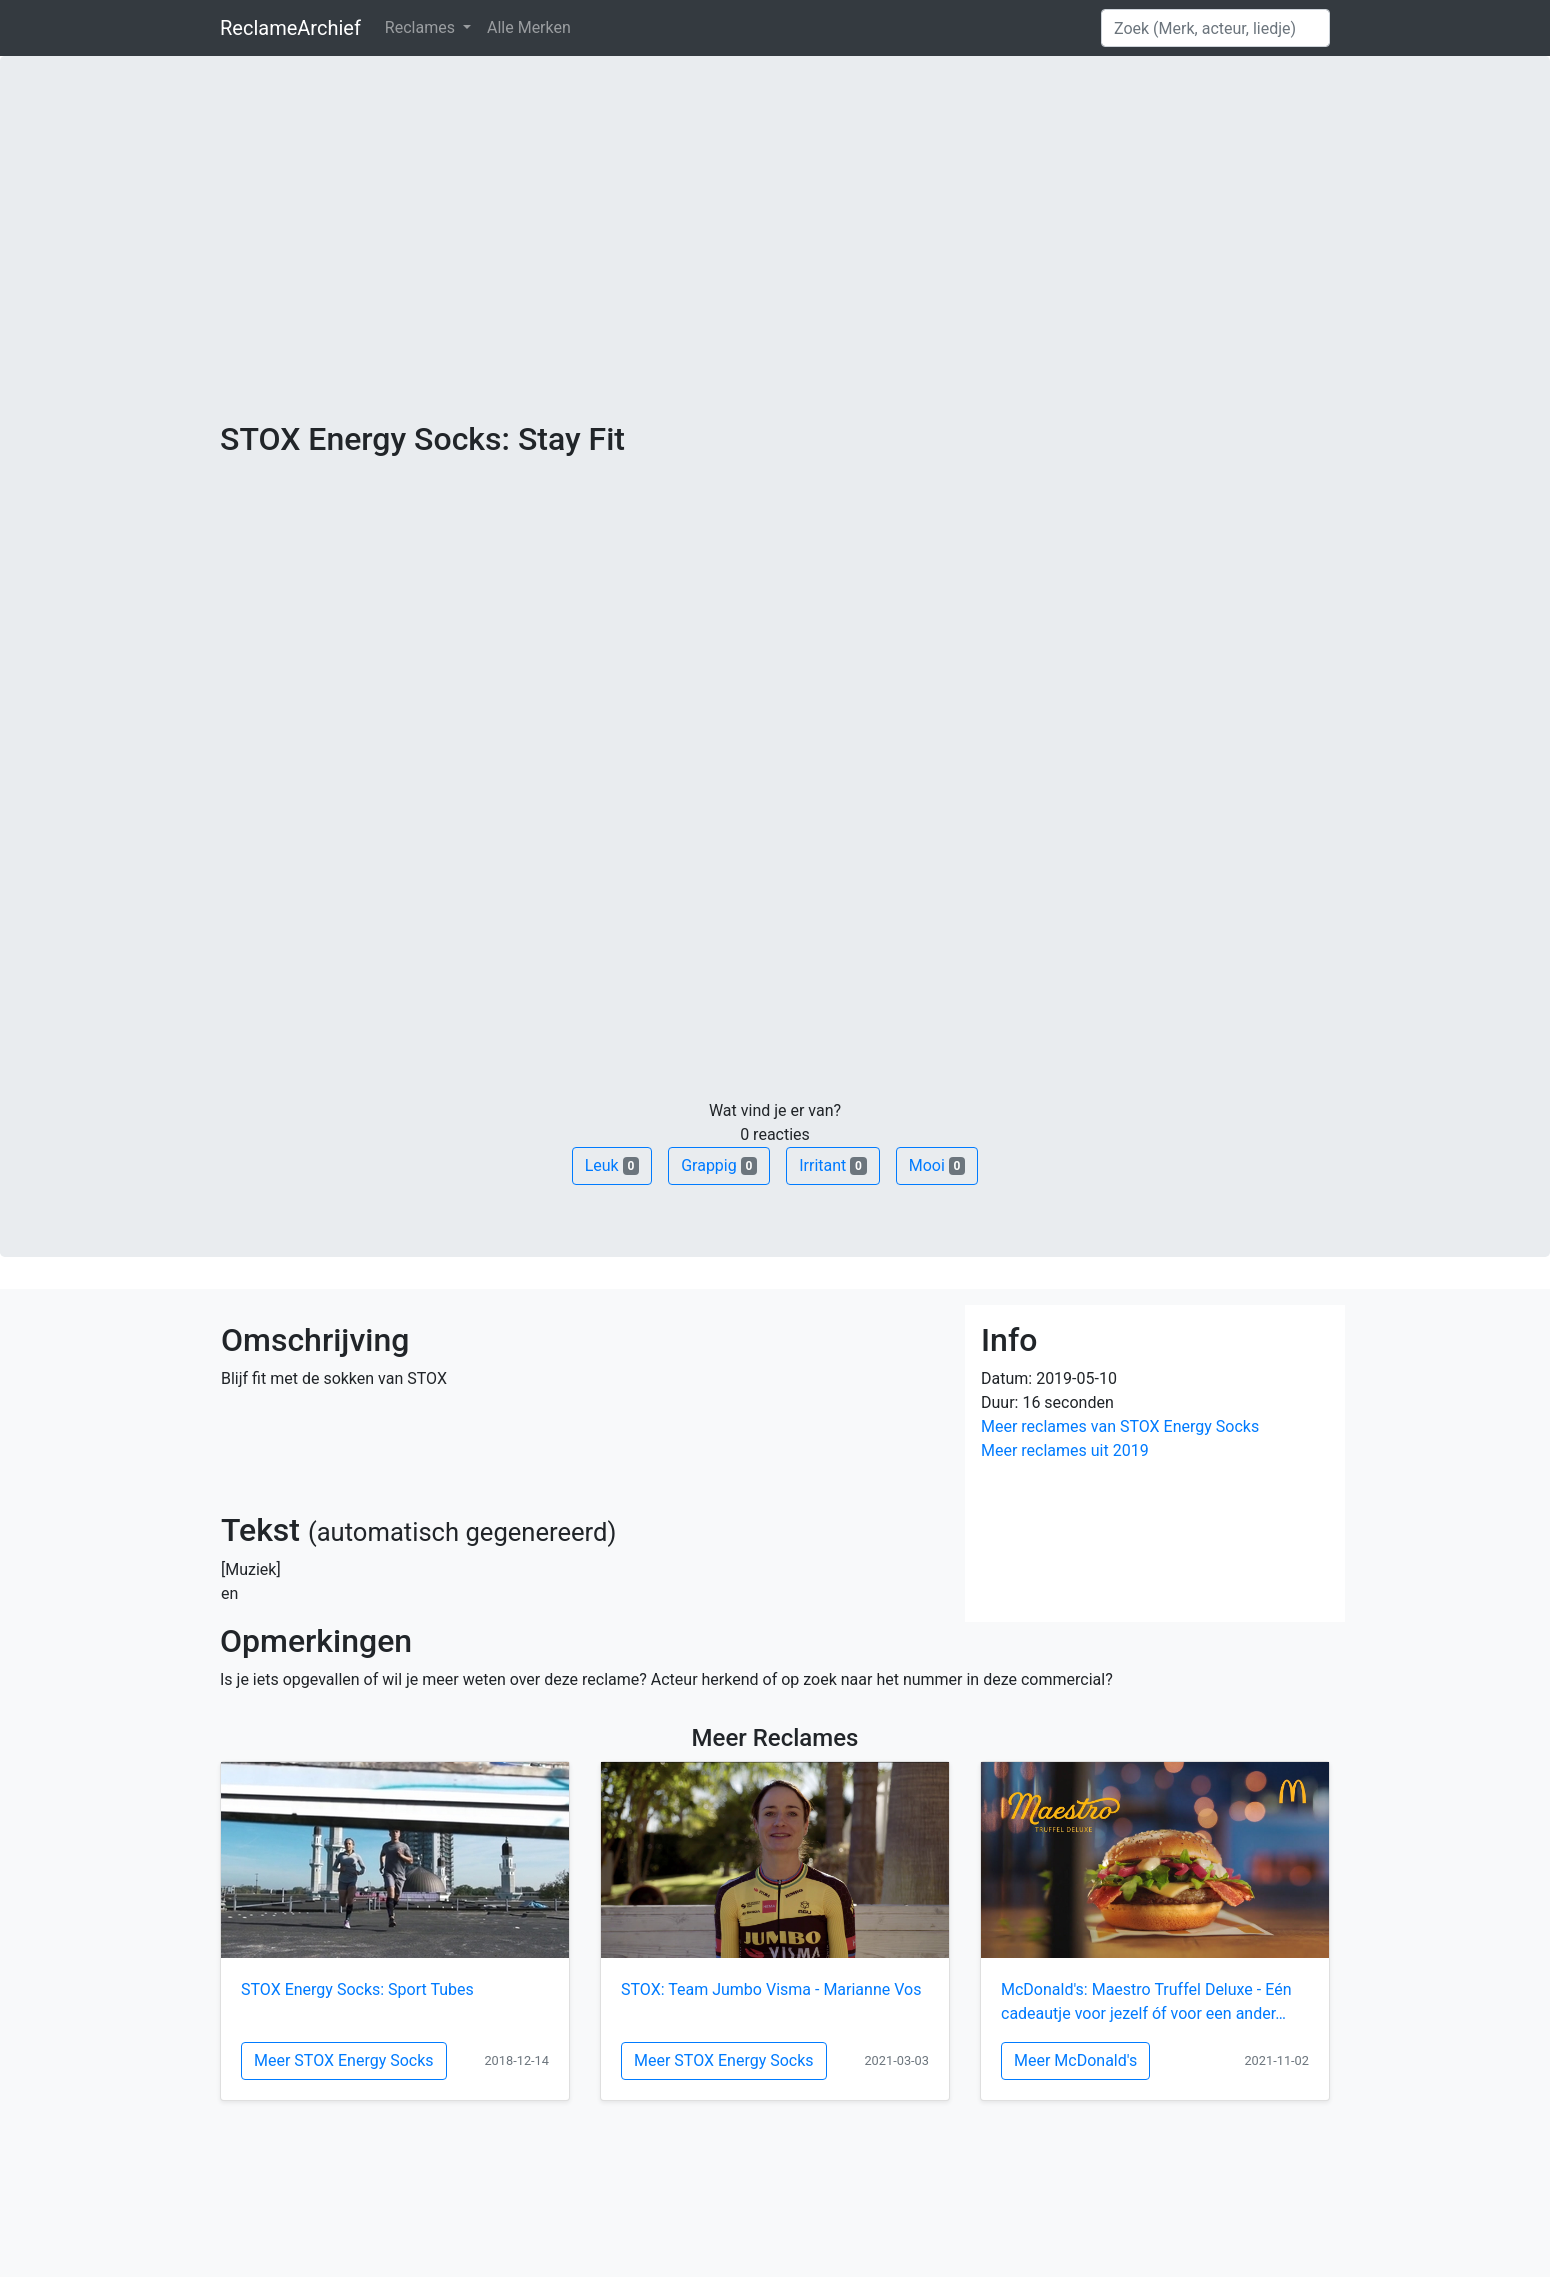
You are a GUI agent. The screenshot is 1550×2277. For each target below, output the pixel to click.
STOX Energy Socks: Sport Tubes (357, 1989)
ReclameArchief (290, 28)
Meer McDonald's (1075, 2060)
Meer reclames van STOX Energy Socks (1120, 1426)
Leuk (612, 1165)
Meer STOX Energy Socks (344, 2060)
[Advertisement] (775, 270)
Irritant (833, 1165)
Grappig (719, 1165)
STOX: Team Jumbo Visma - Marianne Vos (771, 1989)
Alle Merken (529, 27)
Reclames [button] (422, 27)
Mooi (937, 1165)
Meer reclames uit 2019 (1065, 1450)
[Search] (1215, 28)
